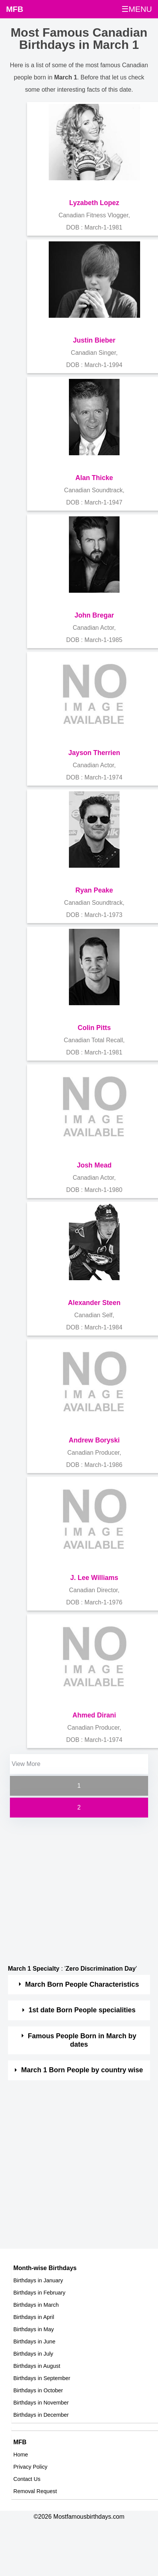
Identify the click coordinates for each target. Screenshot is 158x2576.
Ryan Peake (94, 890)
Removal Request (35, 2491)
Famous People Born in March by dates (82, 2040)
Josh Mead (94, 1165)
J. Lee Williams (94, 1577)
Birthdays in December (41, 2415)
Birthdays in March (36, 2305)
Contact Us (26, 2479)
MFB (14, 9)
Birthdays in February (39, 2293)
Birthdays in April (33, 2317)
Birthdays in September (41, 2378)
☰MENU (136, 9)
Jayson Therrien (94, 753)
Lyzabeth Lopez (94, 203)
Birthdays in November (41, 2403)
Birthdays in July (33, 2354)
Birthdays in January (38, 2280)
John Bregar (94, 615)
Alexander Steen (94, 1303)
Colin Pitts (94, 1028)
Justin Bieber (94, 340)
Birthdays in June (34, 2341)
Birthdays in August (36, 2366)
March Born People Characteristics (82, 1984)
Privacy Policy (30, 2467)
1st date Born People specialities (82, 2010)
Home (20, 2454)
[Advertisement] (72, 1891)
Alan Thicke (94, 478)
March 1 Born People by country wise (82, 2070)
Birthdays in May (33, 2329)
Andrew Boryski (94, 1440)
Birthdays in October (38, 2390)
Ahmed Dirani (94, 1715)
